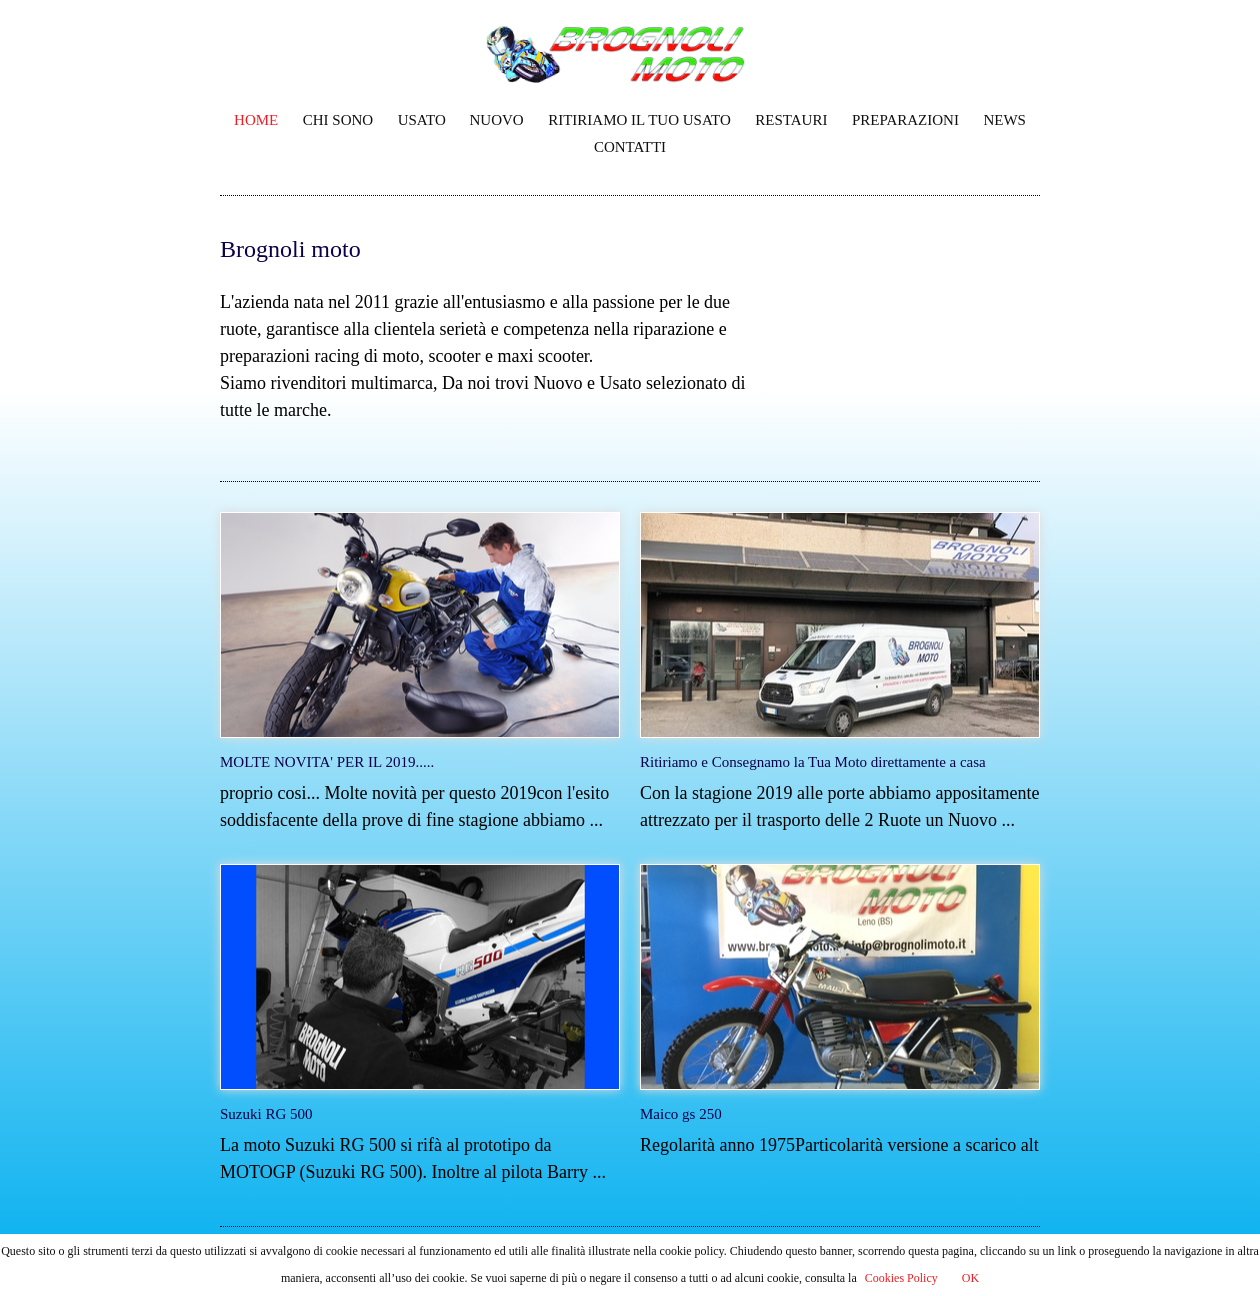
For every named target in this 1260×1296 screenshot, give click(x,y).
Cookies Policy (901, 1278)
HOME (256, 120)
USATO (424, 120)
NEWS (1004, 120)
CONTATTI (630, 147)
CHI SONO (338, 120)
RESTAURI (791, 120)
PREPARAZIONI (905, 120)
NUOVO (497, 120)
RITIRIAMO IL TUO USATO (639, 120)
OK (970, 1278)
